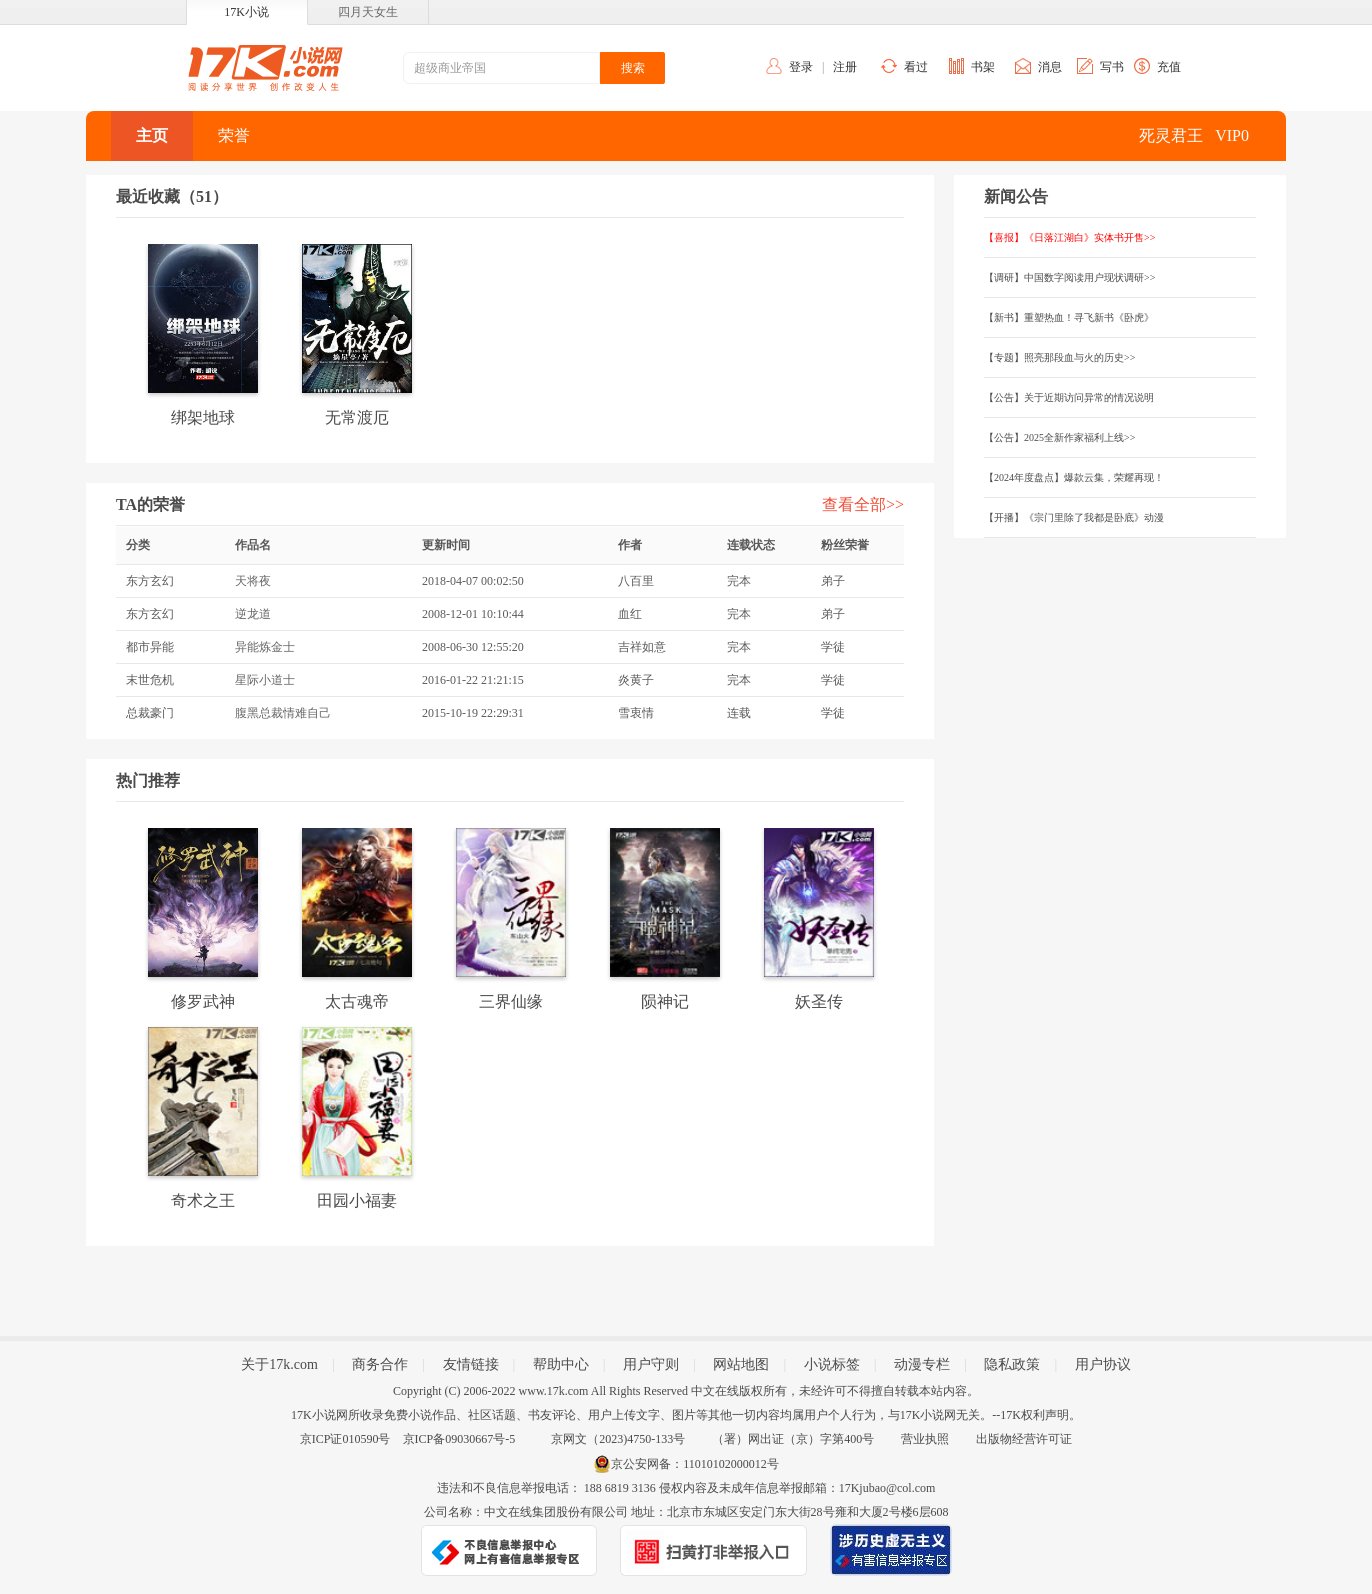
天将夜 (253, 581)
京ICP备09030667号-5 (459, 1439)
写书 (1112, 67)
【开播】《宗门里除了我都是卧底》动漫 (1074, 517)
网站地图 (741, 1364)
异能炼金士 (265, 647)
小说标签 (832, 1364)
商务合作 (380, 1364)
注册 (845, 67)
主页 (152, 135)
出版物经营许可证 (1024, 1439)
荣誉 (234, 135)
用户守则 (651, 1364)
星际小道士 (265, 680)
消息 (1050, 67)
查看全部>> (863, 504)
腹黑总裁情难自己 (283, 713)
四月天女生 (368, 12)
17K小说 (246, 12)
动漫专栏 (922, 1364)
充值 (1169, 67)
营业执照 (925, 1439)
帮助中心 (561, 1364)
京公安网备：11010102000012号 (695, 1464)
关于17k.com (279, 1364)
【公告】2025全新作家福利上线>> (1059, 437)
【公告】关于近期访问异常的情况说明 (1069, 397)
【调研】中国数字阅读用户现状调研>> (1069, 277)
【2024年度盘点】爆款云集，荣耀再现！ (1074, 477)
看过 (916, 67)
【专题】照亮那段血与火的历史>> (1059, 357)
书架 (983, 67)
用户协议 (1103, 1364)
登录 (801, 67)
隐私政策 (1012, 1364)
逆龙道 (253, 614)
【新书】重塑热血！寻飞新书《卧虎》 (1069, 317)
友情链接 (471, 1364)
